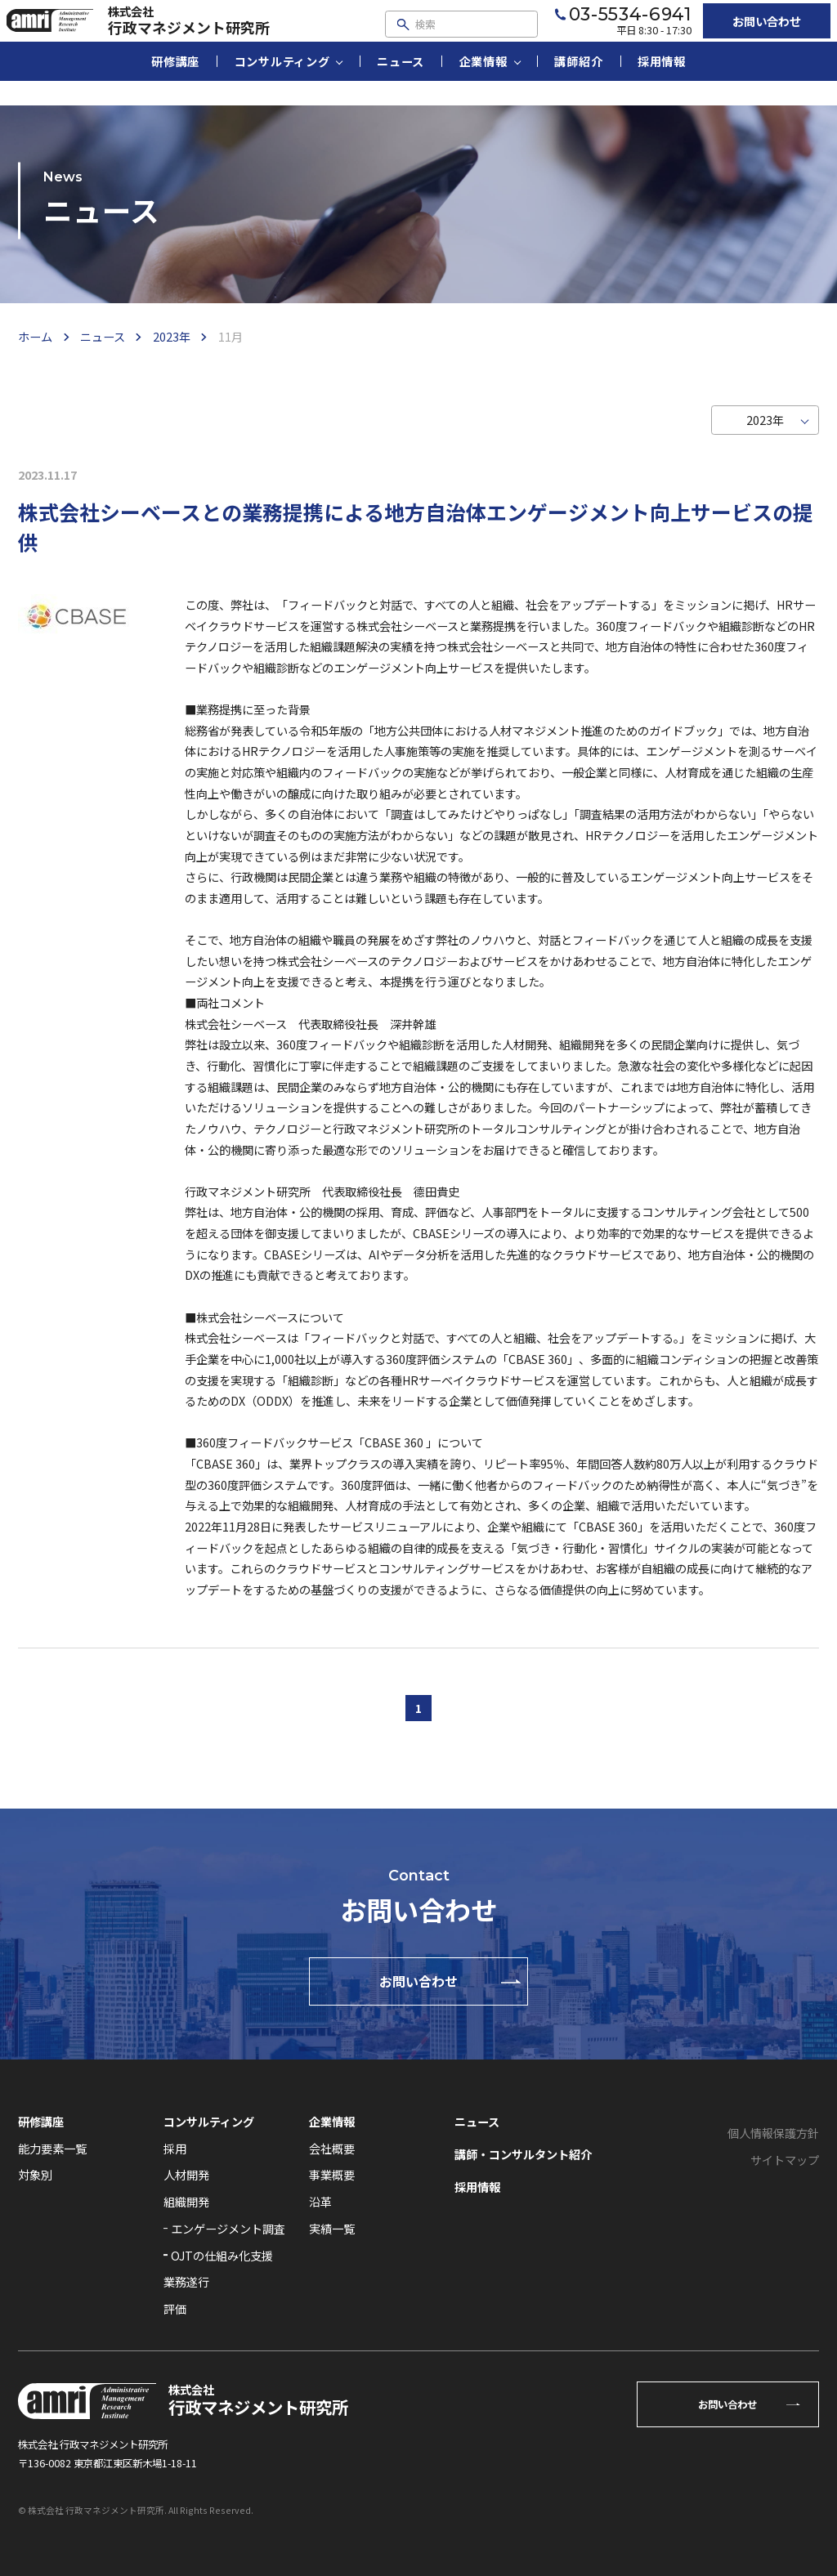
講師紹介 (578, 84)
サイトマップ (784, 2159)
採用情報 (662, 84)
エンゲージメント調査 (228, 2228)
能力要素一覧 (52, 2148)
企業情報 (483, 84)
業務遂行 (186, 2281)
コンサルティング (282, 84)
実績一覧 (332, 2228)
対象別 (35, 2174)
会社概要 (332, 2148)
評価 (174, 2308)
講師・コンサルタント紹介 (523, 2153)
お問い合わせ (743, 32)
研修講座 (175, 84)
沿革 (320, 2201)
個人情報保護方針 (773, 2132)
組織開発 (186, 2201)
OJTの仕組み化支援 (222, 2255)
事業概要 (332, 2174)
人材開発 (186, 2174)
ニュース (400, 84)
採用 (174, 2148)
